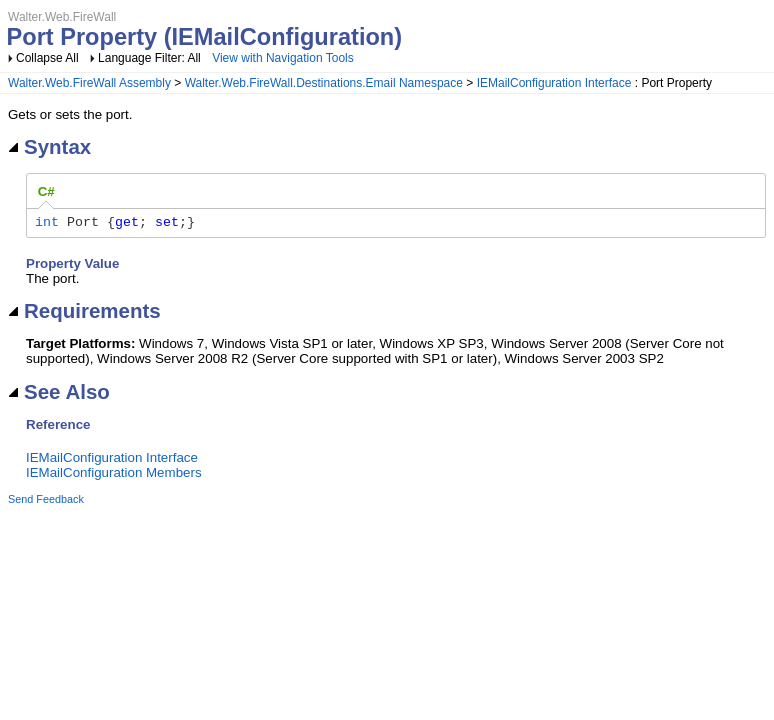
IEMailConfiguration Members (114, 475)
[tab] (46, 192)
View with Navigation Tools (283, 58)
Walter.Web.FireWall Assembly (89, 83)
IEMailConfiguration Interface (554, 83)
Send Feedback (46, 502)
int (47, 224)
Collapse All (47, 58)
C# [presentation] (46, 191)
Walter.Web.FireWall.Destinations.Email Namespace (324, 83)
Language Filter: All (151, 58)
